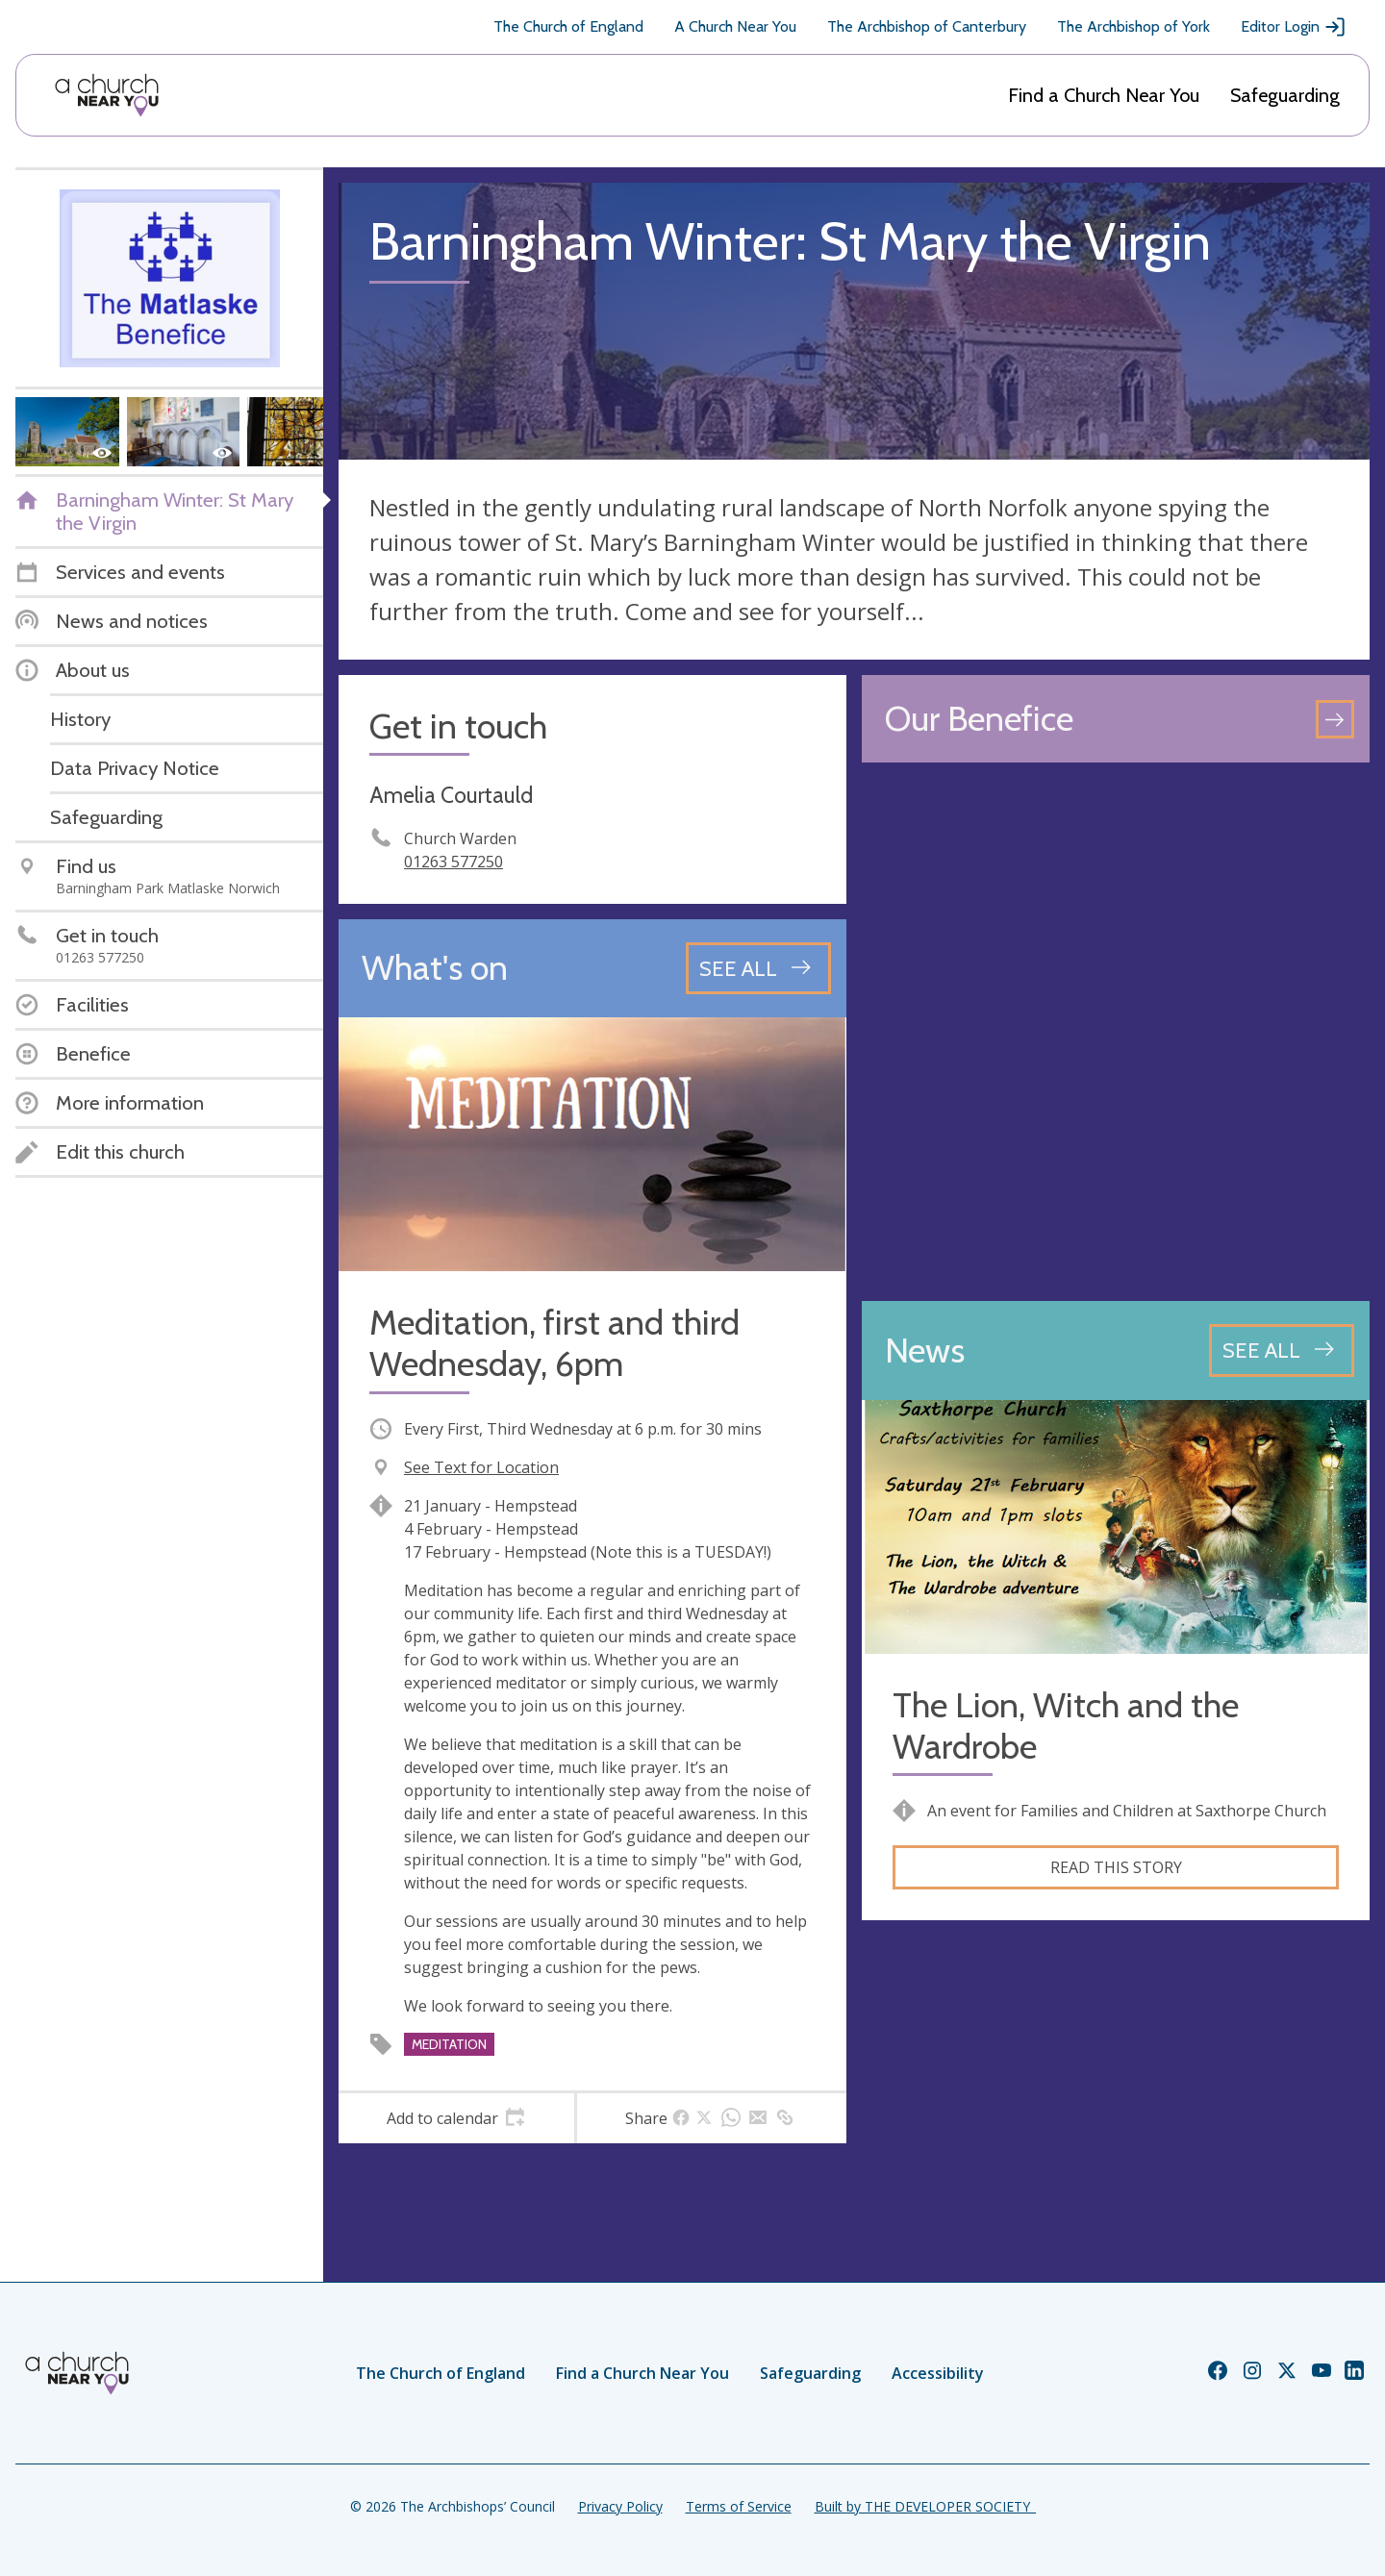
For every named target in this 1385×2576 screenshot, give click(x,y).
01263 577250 (453, 861)
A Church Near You (735, 26)
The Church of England (568, 26)
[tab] (456, 2118)
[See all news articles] (1281, 1350)
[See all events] (758, 968)
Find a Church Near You (1103, 95)
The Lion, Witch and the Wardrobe (1066, 1726)
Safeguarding (1285, 95)
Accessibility (938, 2373)
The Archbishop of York (1133, 26)
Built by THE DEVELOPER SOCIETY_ (925, 2506)
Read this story (1116, 1867)
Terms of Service (739, 2506)
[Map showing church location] (1116, 1032)
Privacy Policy (620, 2506)
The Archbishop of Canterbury (926, 26)
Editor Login (1294, 26)
